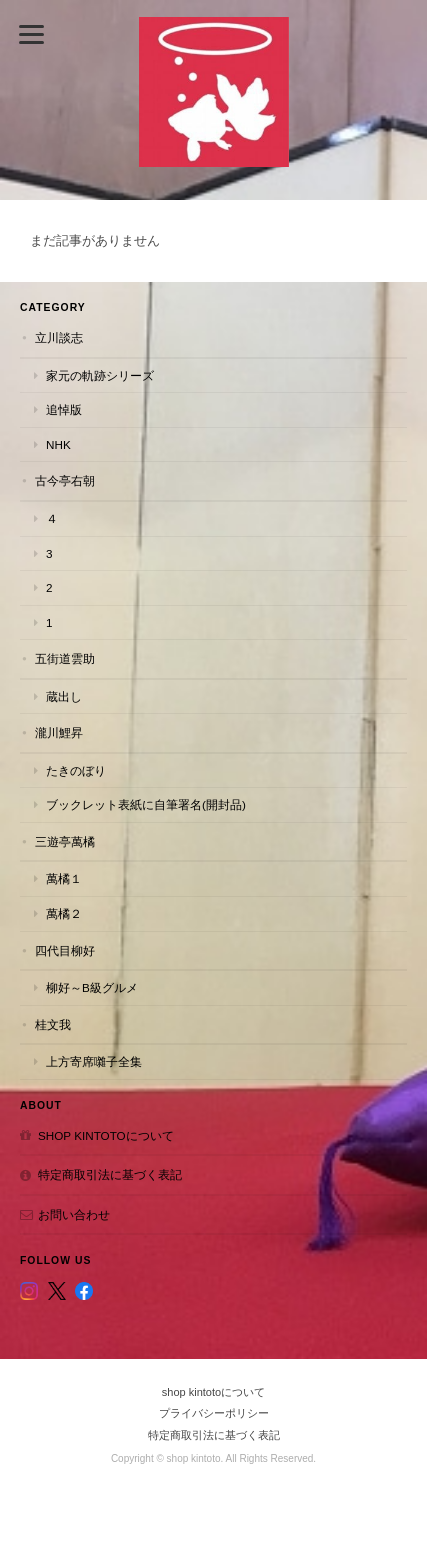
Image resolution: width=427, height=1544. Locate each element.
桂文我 (53, 1024)
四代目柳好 (65, 950)
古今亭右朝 (65, 480)
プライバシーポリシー (214, 1413)
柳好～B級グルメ (92, 987)
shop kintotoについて (106, 1135)
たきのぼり (76, 770)
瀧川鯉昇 (59, 732)
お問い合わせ (74, 1214)
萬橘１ (64, 878)
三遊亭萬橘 (65, 841)
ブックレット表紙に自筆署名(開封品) (146, 804)
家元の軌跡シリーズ (100, 375)
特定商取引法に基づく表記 (110, 1174)
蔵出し (64, 696)
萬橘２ (64, 913)
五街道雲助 (65, 658)
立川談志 (59, 337)
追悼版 (64, 409)
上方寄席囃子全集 (94, 1061)
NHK (58, 444)
